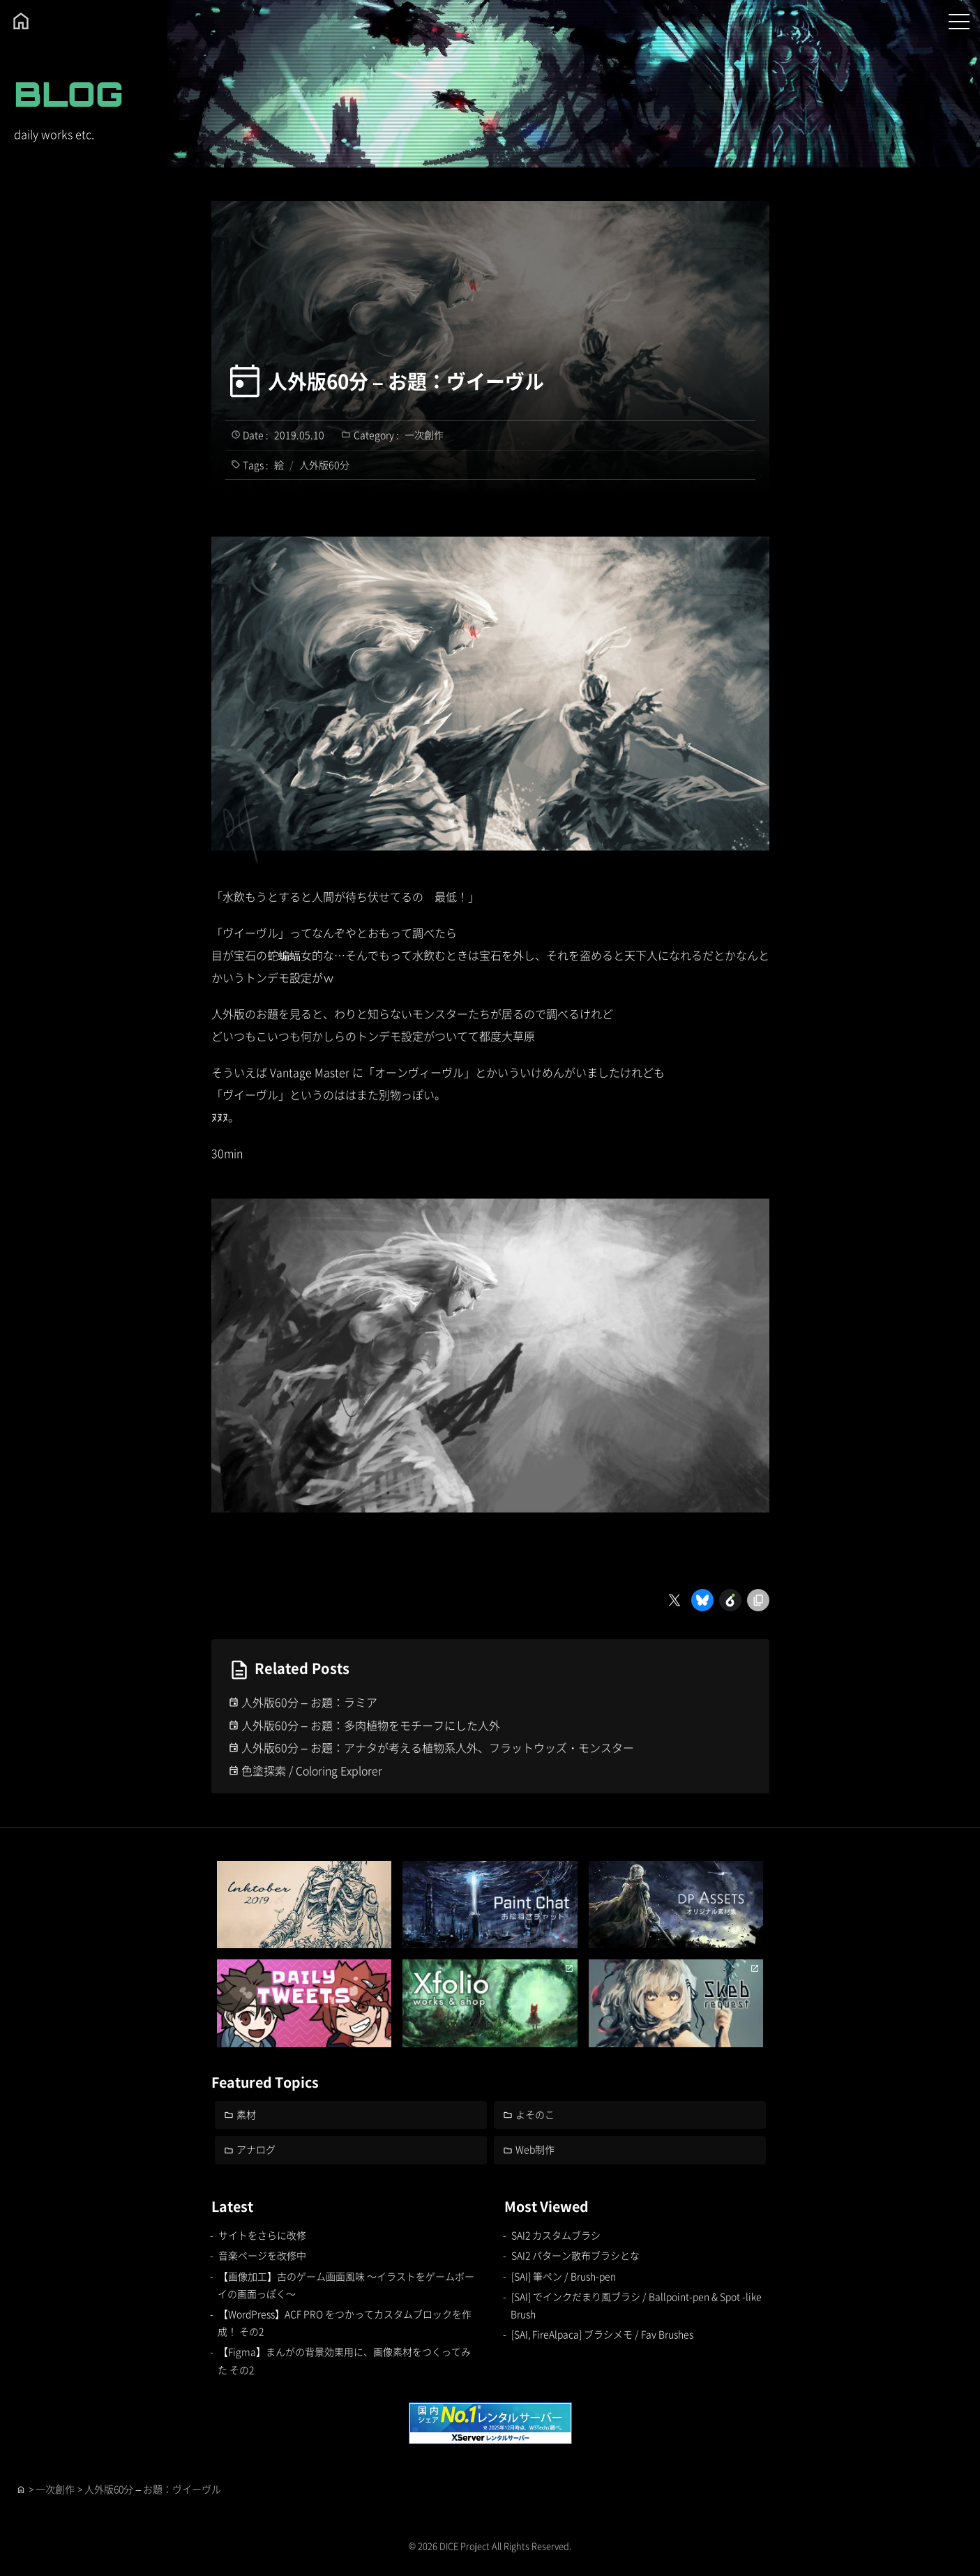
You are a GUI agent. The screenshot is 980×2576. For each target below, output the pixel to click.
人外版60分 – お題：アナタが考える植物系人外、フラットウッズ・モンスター (437, 1747)
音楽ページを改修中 (262, 2255)
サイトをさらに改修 (262, 2235)
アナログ (256, 2149)
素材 (246, 2114)
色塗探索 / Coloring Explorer (312, 1770)
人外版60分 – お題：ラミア (309, 1702)
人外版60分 (324, 465)
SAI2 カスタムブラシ (556, 2235)
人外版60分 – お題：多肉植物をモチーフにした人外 (370, 1725)
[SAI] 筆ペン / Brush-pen (563, 2276)
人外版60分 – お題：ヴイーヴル (406, 381)
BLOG (68, 94)
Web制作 (535, 2149)
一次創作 (424, 435)
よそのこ (535, 2114)
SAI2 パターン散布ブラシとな (575, 2255)
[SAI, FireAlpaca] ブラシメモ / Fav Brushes (602, 2334)
